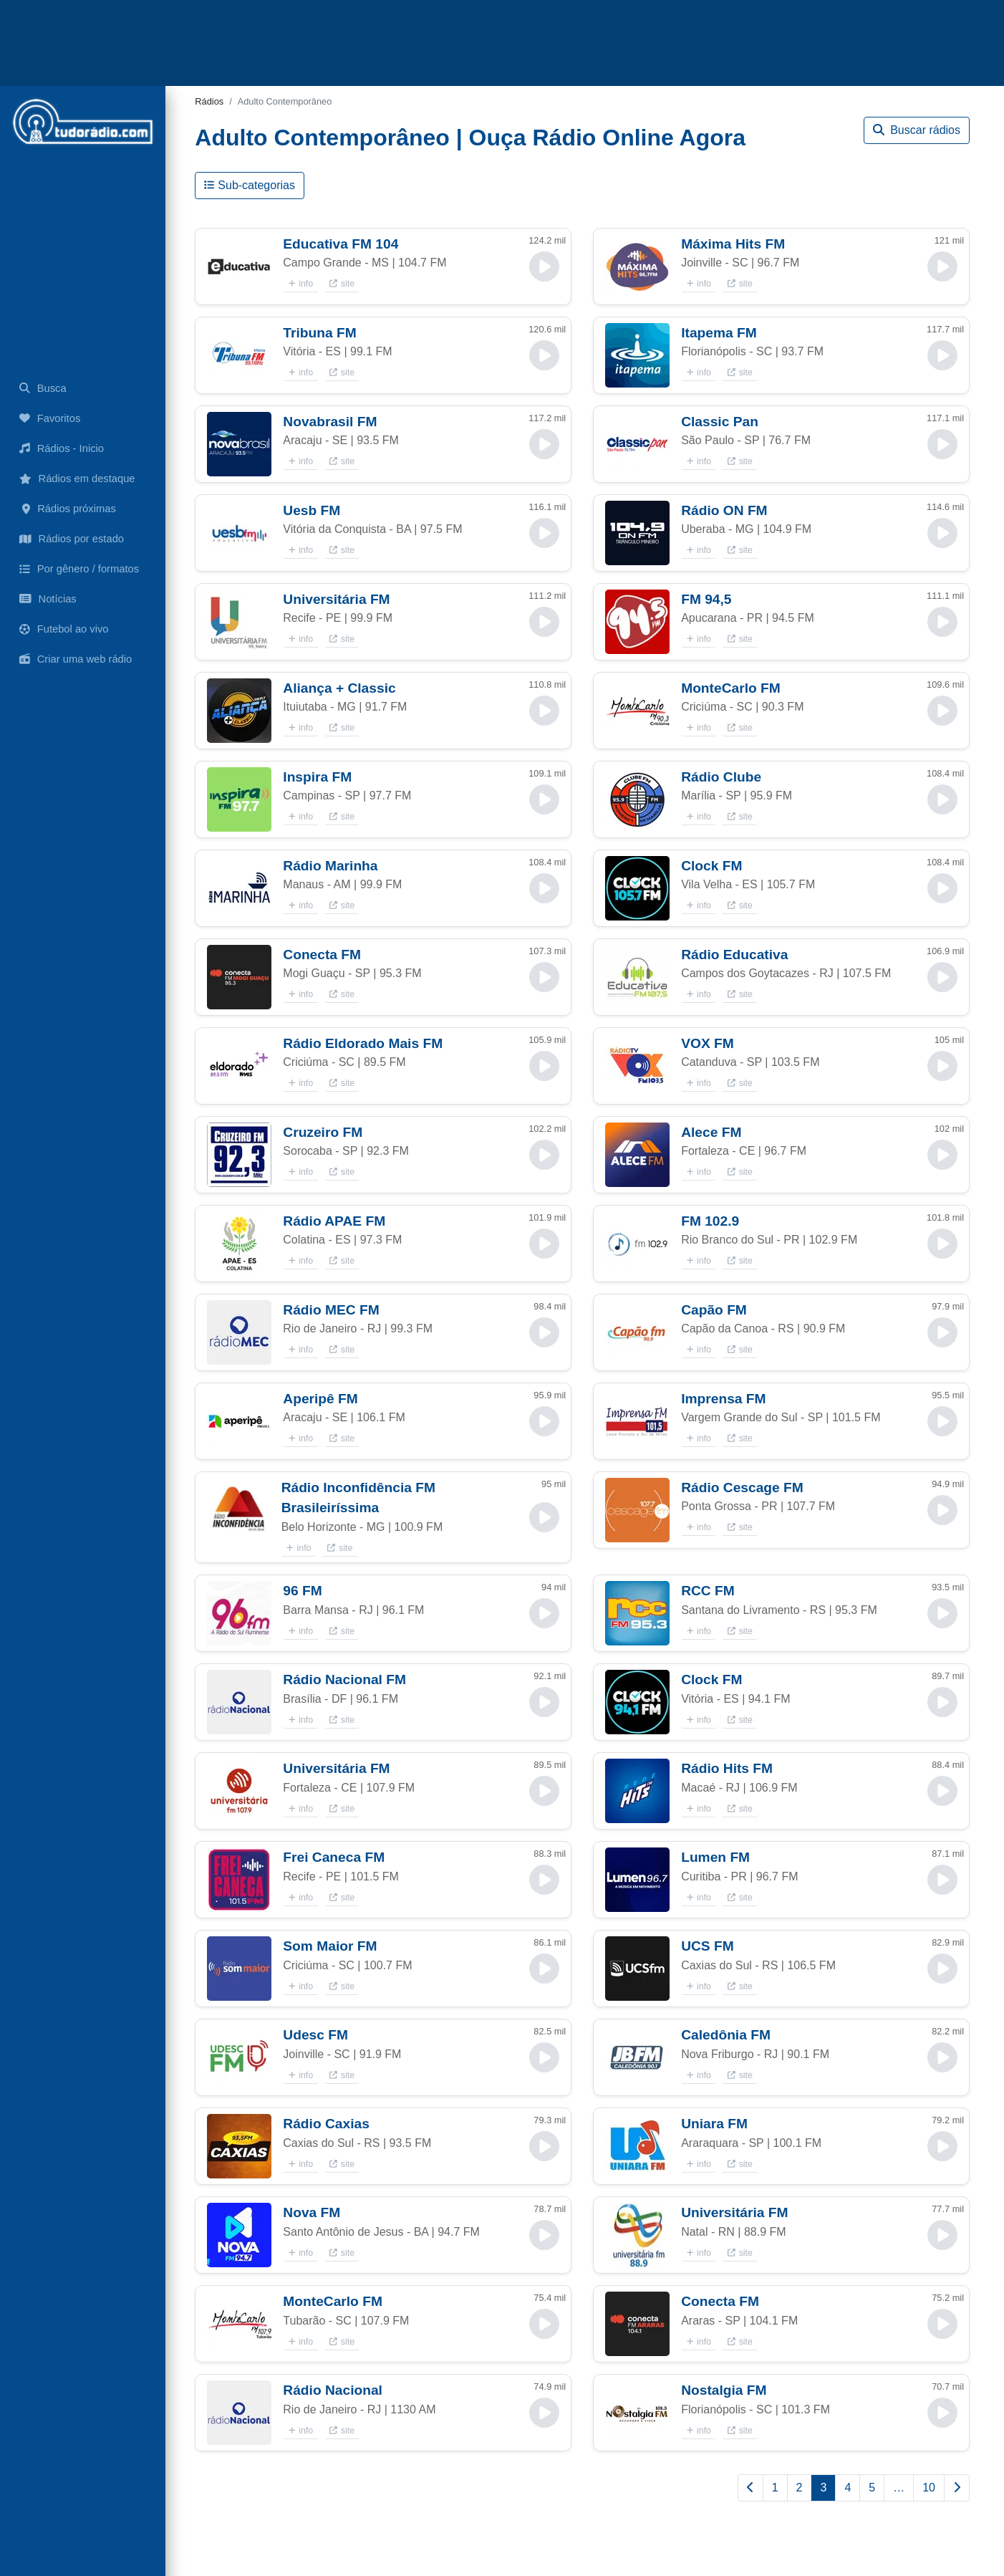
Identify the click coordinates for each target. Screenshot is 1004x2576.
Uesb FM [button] (311, 510)
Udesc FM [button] (315, 2034)
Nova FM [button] (311, 2212)
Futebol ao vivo (64, 629)
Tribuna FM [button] (319, 332)
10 (928, 2487)
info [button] (301, 284)
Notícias (48, 599)
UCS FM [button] (707, 1945)
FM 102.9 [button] (710, 1221)
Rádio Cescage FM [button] (742, 1487)
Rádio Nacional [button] (332, 2390)
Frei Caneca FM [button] (334, 1857)
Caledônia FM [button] (726, 2034)
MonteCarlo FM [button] (731, 688)
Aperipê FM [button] (320, 1398)
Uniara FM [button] (714, 2123)
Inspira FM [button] (317, 776)
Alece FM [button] (711, 1132)
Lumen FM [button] (715, 1857)
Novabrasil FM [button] (330, 421)
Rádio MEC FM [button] (331, 1309)
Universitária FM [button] (336, 599)
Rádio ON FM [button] (724, 510)
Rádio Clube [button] (721, 776)
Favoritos (49, 418)
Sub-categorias (249, 185)
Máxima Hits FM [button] (733, 243)
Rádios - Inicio (61, 448)
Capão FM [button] (714, 1309)
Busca (43, 388)
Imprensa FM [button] (723, 1398)
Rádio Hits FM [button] (727, 1768)
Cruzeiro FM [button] (322, 1132)
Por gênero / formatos (79, 569)
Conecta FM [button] (322, 954)
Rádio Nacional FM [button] (344, 1679)
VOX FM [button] (707, 1043)
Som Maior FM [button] (330, 1945)
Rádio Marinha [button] (330, 865)
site (341, 284)
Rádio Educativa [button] (734, 954)
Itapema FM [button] (719, 332)
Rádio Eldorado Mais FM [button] (363, 1043)
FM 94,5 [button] (706, 599)
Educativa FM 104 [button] (340, 243)
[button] (239, 266)
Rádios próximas (67, 508)
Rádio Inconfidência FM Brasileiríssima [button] (358, 1498)
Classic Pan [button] (719, 421)
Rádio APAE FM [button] (334, 1221)
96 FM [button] (302, 1590)
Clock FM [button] (711, 865)
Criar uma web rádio (75, 659)
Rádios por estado (71, 538)
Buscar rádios (916, 130)
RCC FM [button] (708, 1590)
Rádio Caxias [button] (326, 2123)
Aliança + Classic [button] (339, 688)
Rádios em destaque (77, 478)
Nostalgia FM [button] (723, 2390)
